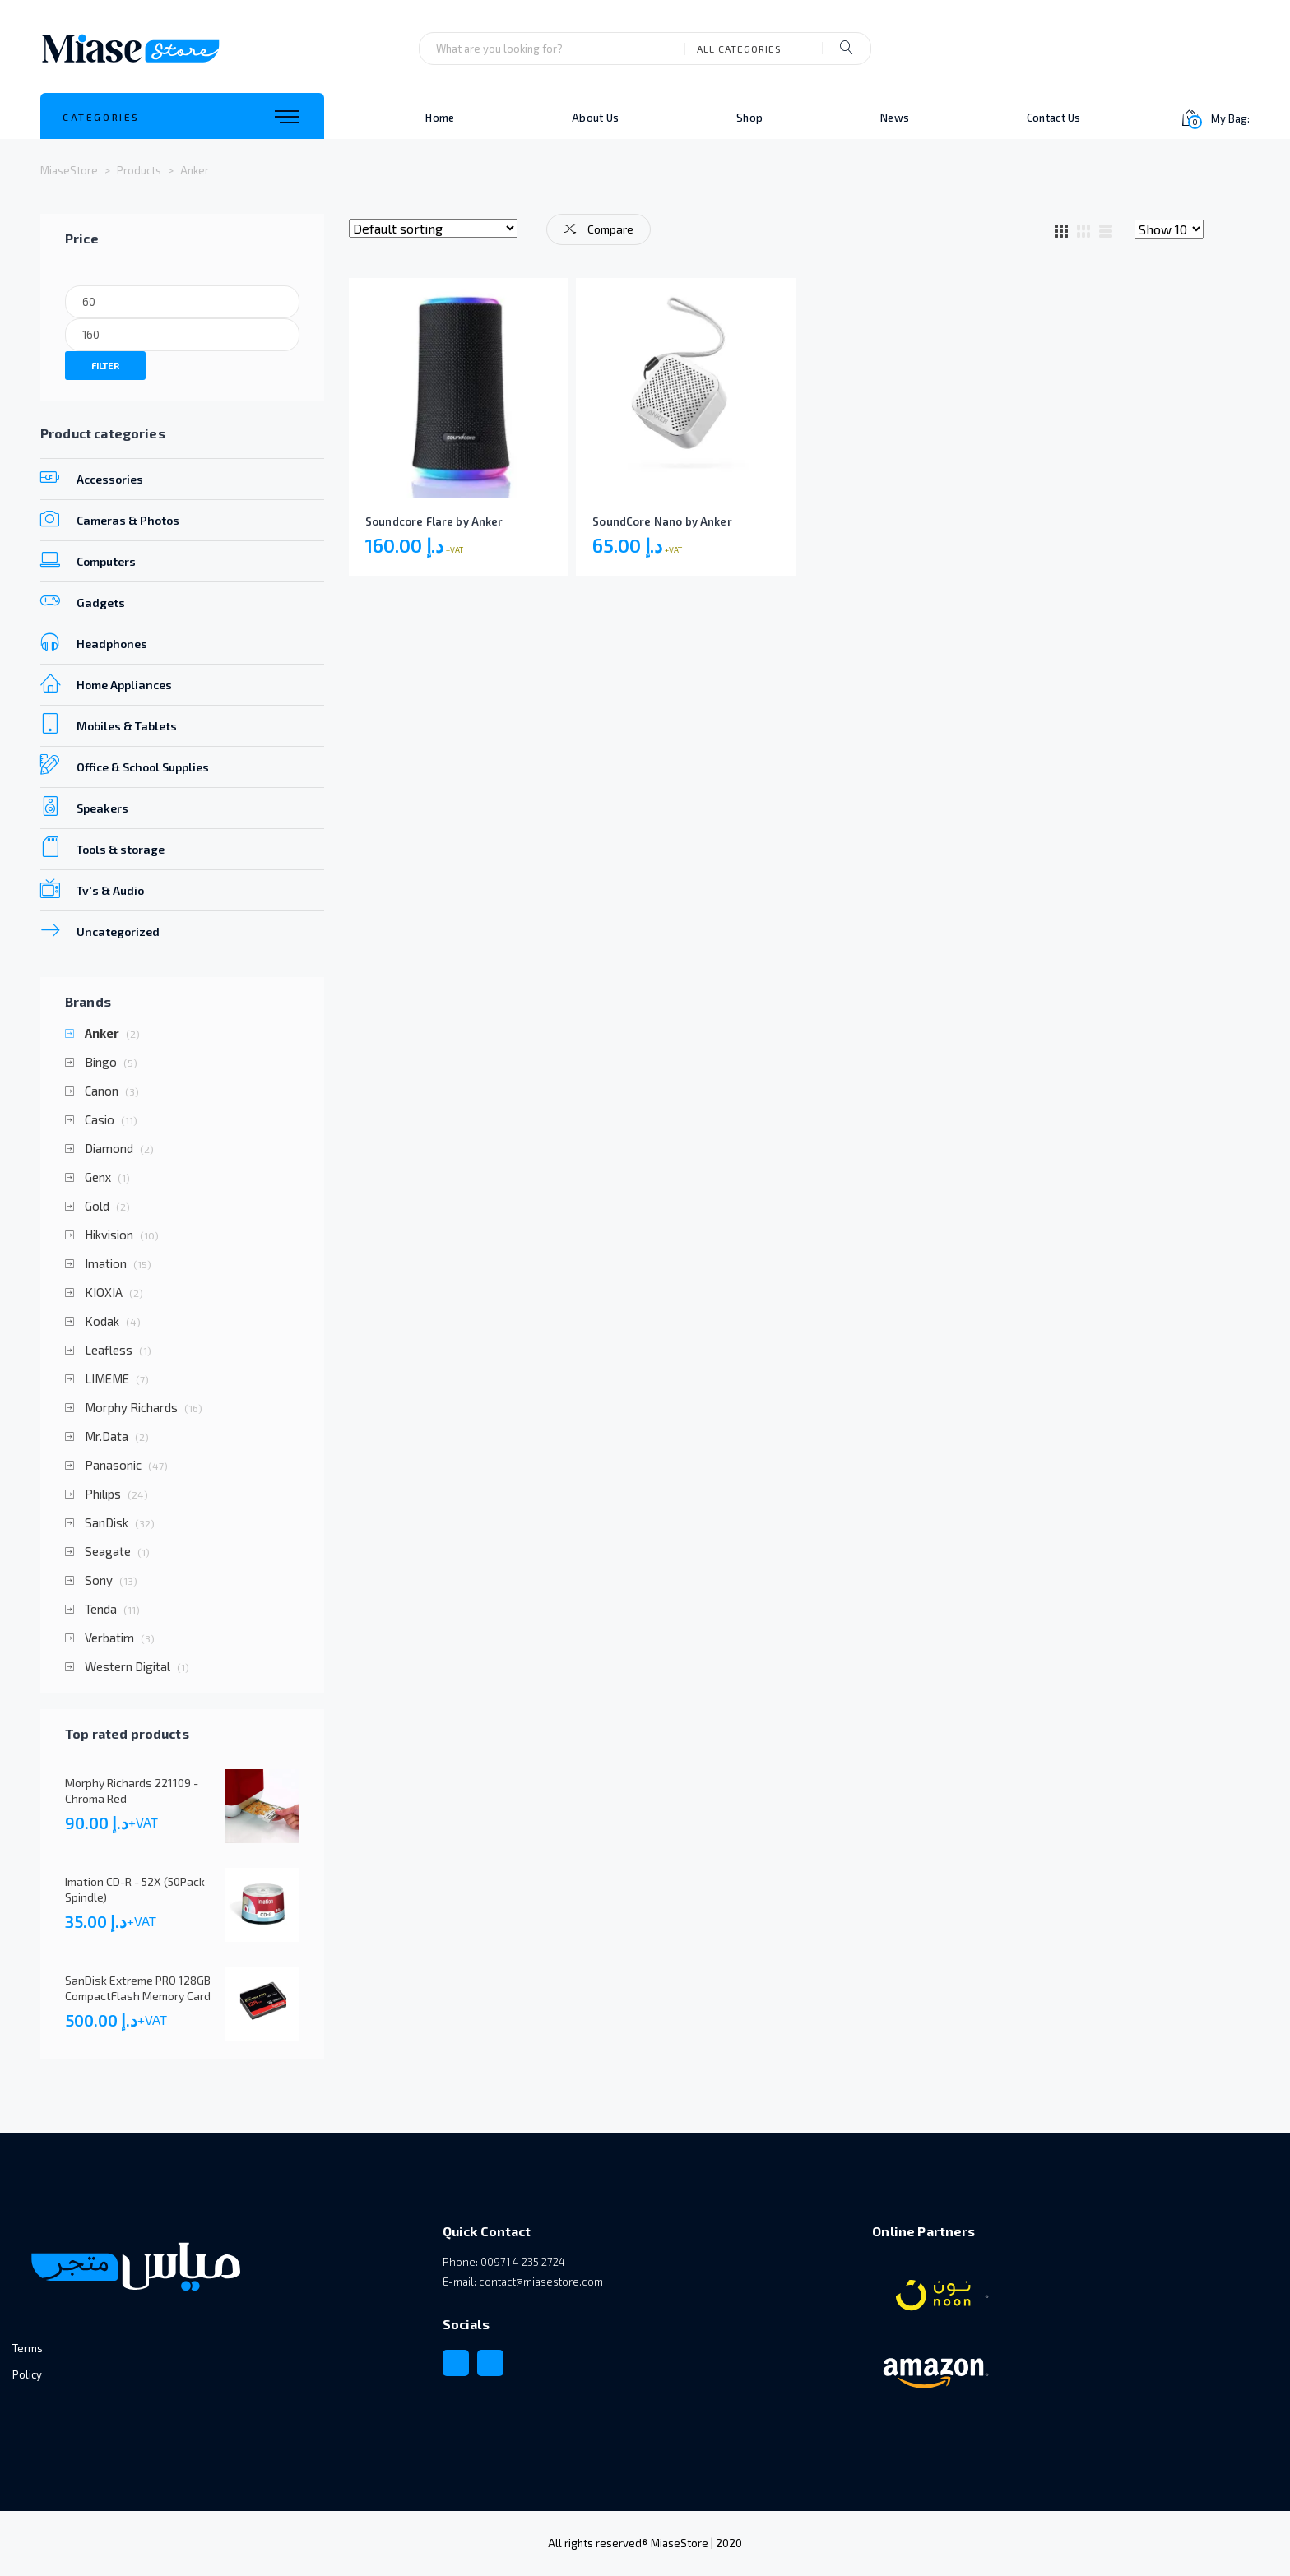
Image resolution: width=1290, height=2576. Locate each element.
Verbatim (109, 1638)
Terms (27, 2348)
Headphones (93, 641)
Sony (99, 1580)
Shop (749, 117)
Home (439, 117)
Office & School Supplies (124, 765)
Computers (88, 559)
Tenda (101, 1609)
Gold (97, 1206)
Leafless (108, 1350)
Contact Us (1054, 117)
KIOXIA (104, 1293)
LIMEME (107, 1379)
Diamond (109, 1149)
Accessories (91, 477)
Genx (98, 1177)
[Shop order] (433, 228)
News (894, 117)
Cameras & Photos (109, 518)
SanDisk (106, 1523)
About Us (595, 117)
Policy (27, 2374)
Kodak (102, 1321)
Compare (598, 229)
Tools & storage (102, 847)
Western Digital (127, 1667)
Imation (106, 1264)
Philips (103, 1494)
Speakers (84, 806)
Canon (101, 1091)
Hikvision (109, 1235)
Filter (105, 365)
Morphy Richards (131, 1408)
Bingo (101, 1062)
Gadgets (82, 600)
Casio (99, 1120)
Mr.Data (106, 1436)
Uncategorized (100, 929)
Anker (102, 1033)
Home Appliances (106, 683)
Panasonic (113, 1465)
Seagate (108, 1552)
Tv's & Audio (92, 888)
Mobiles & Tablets (108, 724)
